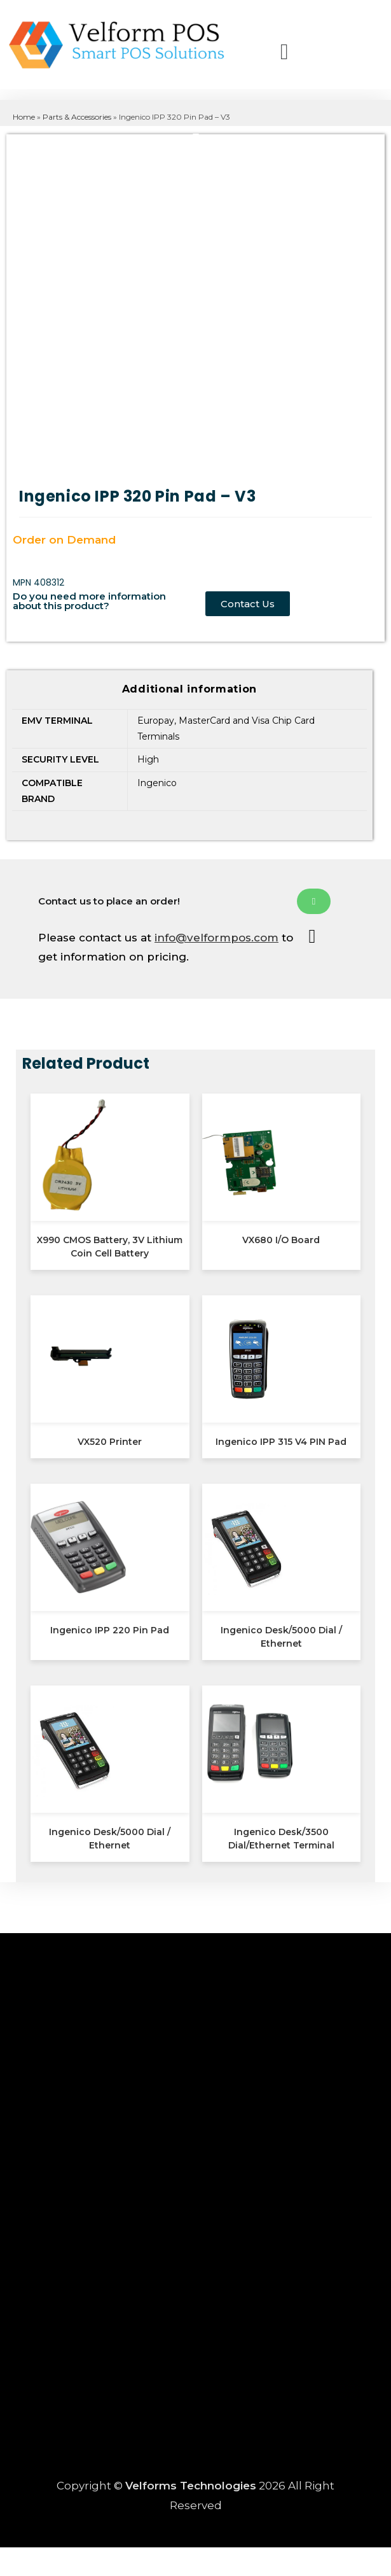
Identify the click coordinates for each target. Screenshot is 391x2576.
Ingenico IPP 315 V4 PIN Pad (281, 1441)
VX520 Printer (110, 1441)
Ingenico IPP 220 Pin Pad (109, 1630)
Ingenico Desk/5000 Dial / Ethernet (281, 1636)
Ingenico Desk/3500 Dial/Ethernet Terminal (281, 1838)
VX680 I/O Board (281, 1240)
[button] (252, 54)
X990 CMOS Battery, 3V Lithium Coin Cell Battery (109, 1246)
